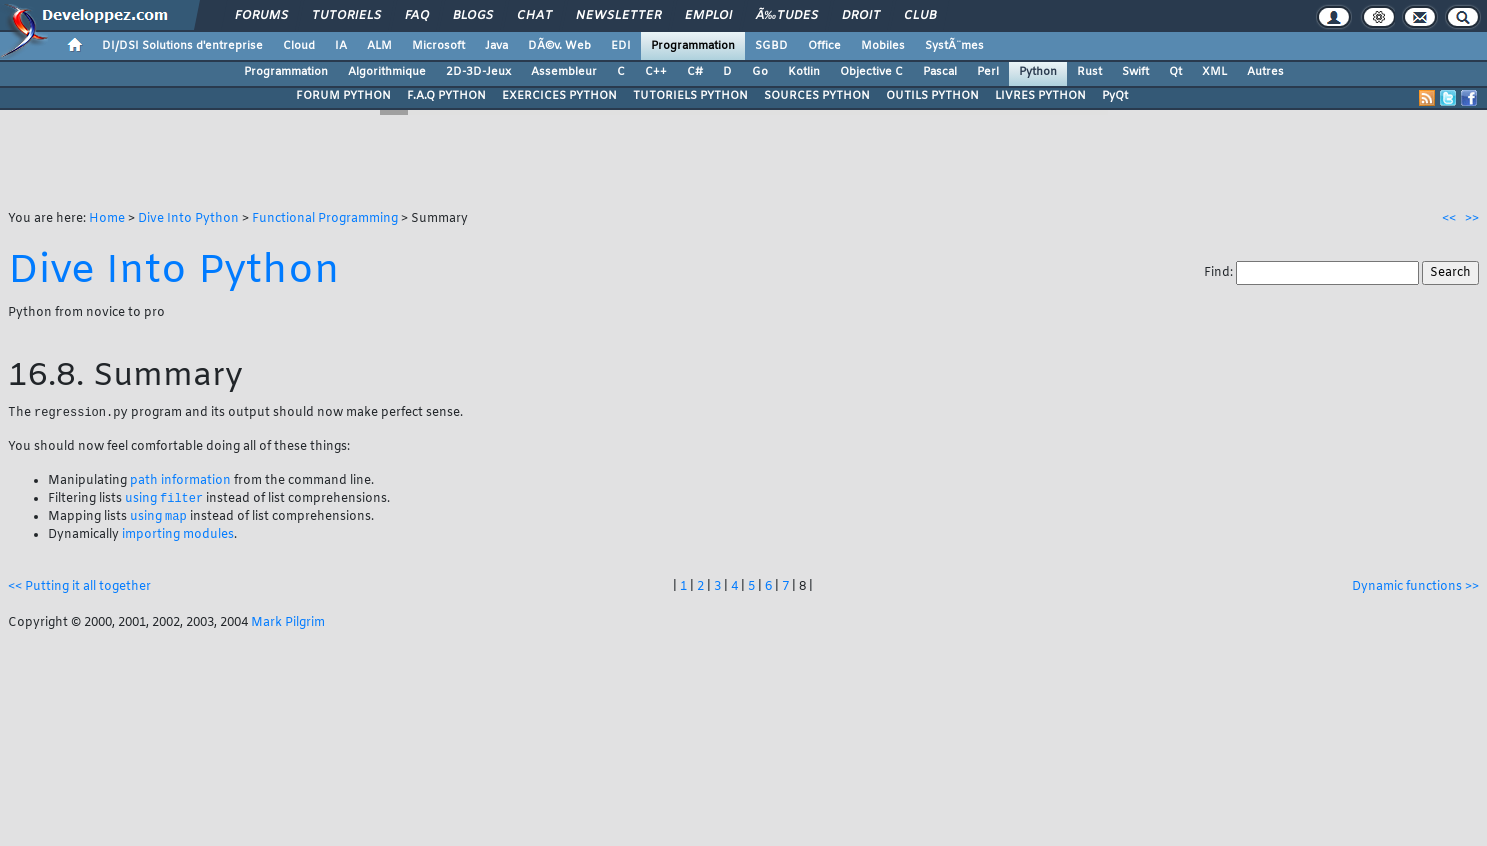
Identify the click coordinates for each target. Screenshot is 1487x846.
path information (180, 482)
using (164, 501)
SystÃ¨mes (954, 46)
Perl (988, 72)
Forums (261, 16)
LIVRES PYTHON (1040, 96)
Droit (861, 16)
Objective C (871, 72)
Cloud (299, 46)
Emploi (708, 16)
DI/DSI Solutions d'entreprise (182, 46)
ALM (379, 46)
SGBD (771, 46)
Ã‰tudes (787, 16)
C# (695, 72)
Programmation (693, 46)
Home (107, 219)
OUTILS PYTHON (932, 96)
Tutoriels (346, 16)
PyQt (1115, 96)
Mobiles (883, 46)
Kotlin (804, 72)
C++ (656, 72)
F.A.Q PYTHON (446, 96)
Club (920, 16)
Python (1038, 72)
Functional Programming (325, 219)
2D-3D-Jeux (478, 72)
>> (1472, 219)
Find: (1220, 273)
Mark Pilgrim (288, 626)
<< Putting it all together (79, 590)
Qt (1175, 72)
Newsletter (618, 16)
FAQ (417, 16)
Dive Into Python (188, 219)
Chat (534, 16)
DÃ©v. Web (559, 46)
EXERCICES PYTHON (559, 96)
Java (496, 46)
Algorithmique (387, 72)
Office (824, 46)
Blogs (473, 16)
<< (1449, 219)
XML (1214, 72)
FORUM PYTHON (343, 96)
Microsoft (438, 46)
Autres (1265, 72)
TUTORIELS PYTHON (690, 96)
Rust (1089, 72)
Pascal (940, 72)
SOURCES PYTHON (817, 96)
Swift (1135, 72)
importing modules (178, 538)
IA (341, 46)
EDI (621, 46)
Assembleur (564, 72)
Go (760, 72)
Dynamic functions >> (1415, 590)
